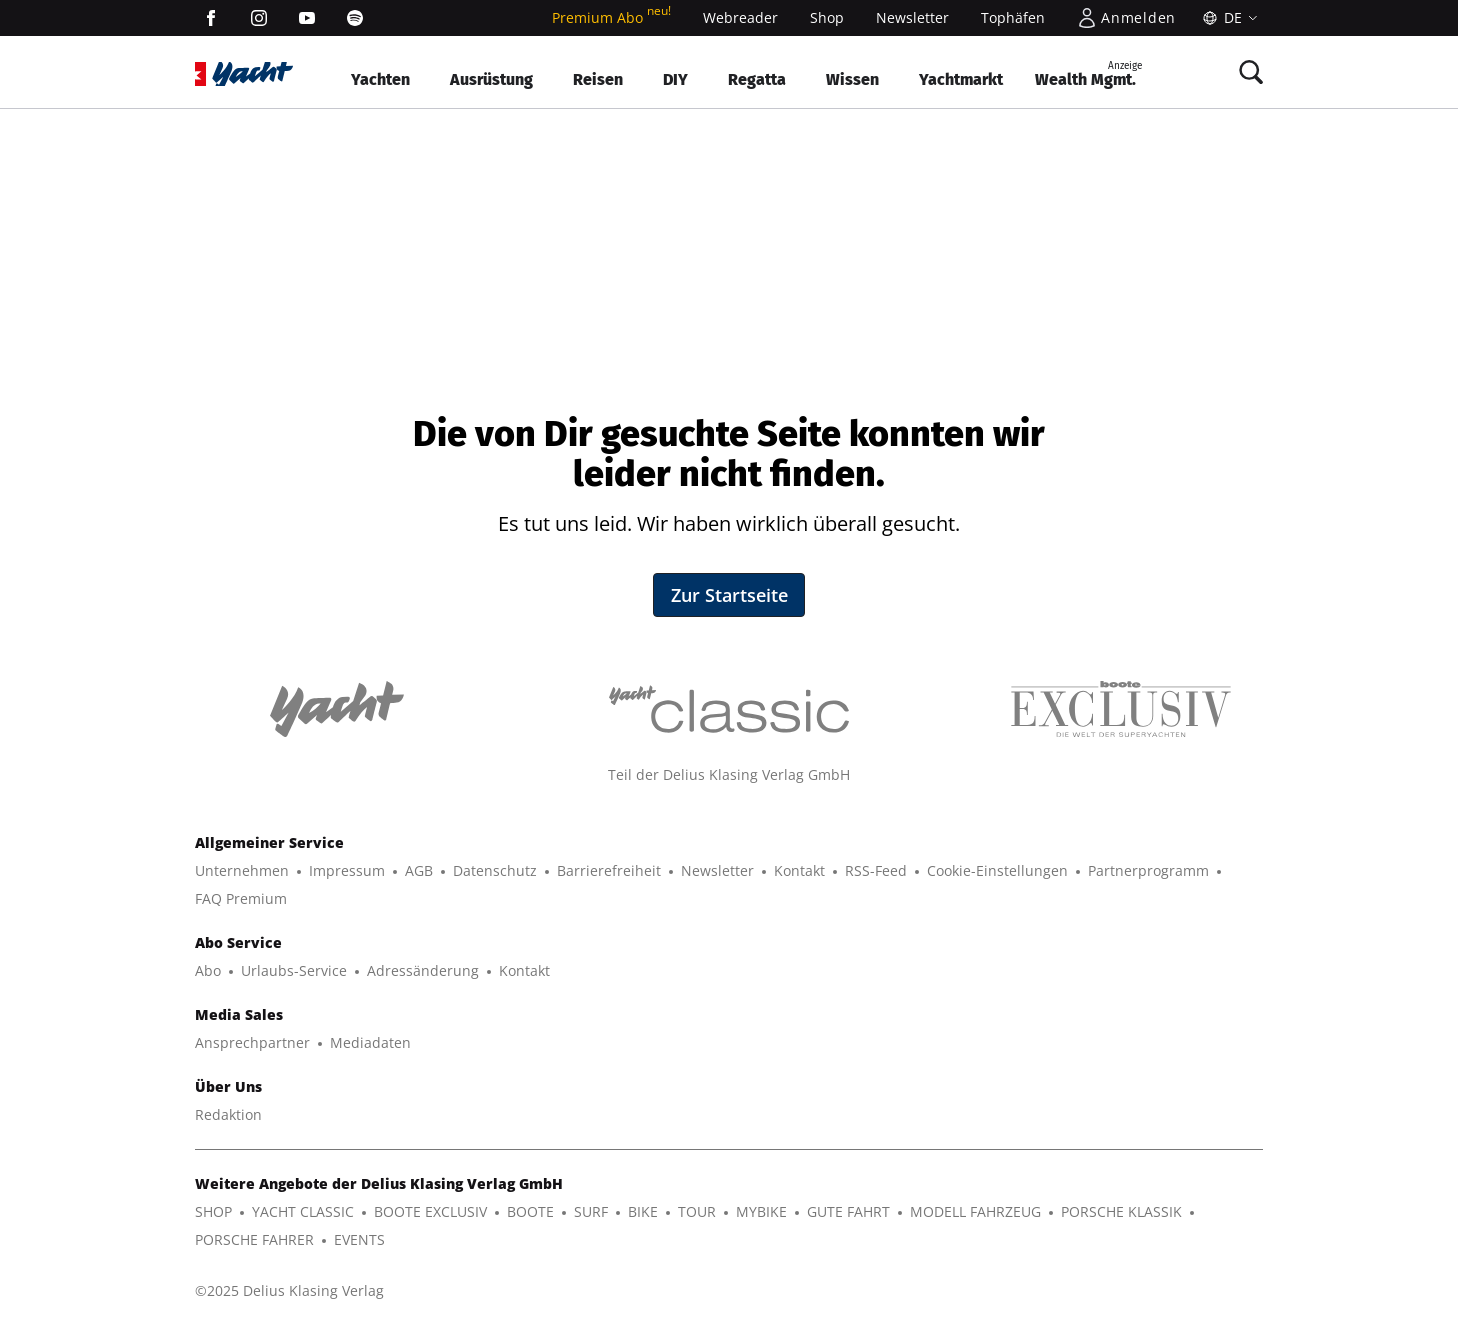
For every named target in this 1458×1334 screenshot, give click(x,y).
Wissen (852, 79)
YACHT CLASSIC (303, 1211)
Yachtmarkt (961, 79)
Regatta (757, 79)
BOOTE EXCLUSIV (430, 1211)
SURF (591, 1211)
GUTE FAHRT (848, 1211)
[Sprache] (1227, 18)
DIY (675, 79)
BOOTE (530, 1211)
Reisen (598, 79)
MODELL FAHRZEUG (975, 1211)
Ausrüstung (491, 79)
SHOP (213, 1211)
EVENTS (359, 1239)
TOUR (697, 1211)
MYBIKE (761, 1211)
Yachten (380, 79)
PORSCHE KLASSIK (1121, 1211)
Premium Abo (611, 17)
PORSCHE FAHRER (254, 1239)
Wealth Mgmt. (1088, 73)
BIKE (643, 1211)
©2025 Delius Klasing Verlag (289, 1290)
